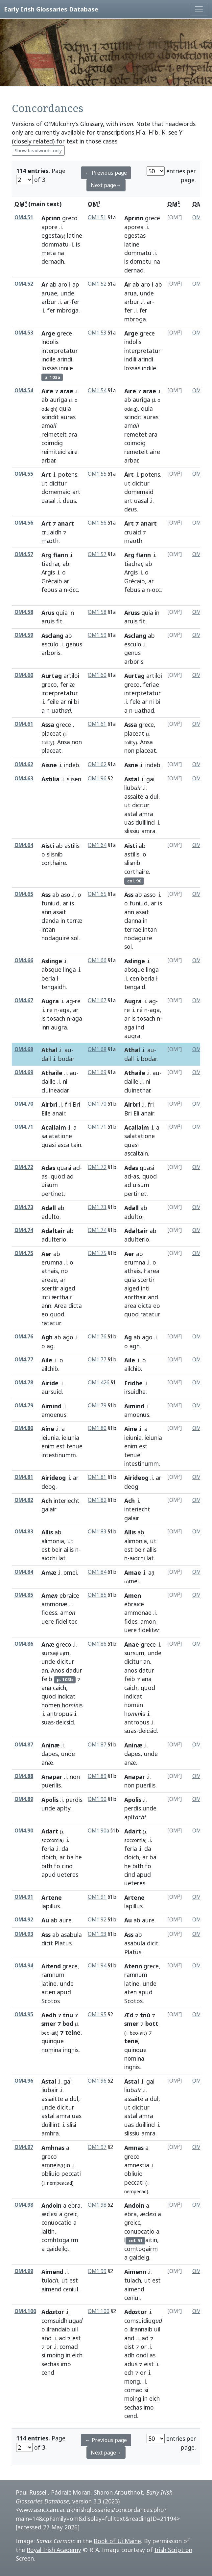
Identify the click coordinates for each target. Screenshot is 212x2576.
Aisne (49, 765)
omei (70, 1572)
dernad (134, 270)
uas (129, 822)
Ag (128, 1337)
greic (70, 2214)
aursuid (51, 1392)
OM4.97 (23, 2147)
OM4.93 (23, 1934)
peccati (71, 2173)
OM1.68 (97, 1049)
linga (69, 969)
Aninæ (50, 1745)
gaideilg (57, 2249)
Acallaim (53, 1127)
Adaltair (53, 1231)
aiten (48, 1992)
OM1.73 (97, 1207)
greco (70, 218)
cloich (48, 1857)
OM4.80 (23, 1428)
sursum (134, 1653)
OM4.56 (23, 522)
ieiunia (50, 1437)
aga (64, 1010)
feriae (151, 684)
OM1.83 (97, 1531)
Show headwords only (38, 150)
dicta (75, 1306)
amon (148, 1621)
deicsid (65, 1722)
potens (67, 474)
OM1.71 (97, 1126)
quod (58, 1176)
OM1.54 (97, 390)
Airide (50, 1383)
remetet (135, 434)
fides (130, 1621)
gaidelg (139, 2257)
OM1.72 (97, 1167)
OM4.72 (23, 1167)
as (44, 1176)
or (49, 2346)
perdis (74, 1800)
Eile (46, 1113)
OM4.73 (23, 1207)
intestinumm (58, 1455)
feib (46, 1679)
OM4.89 (23, 1799)
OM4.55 (23, 473)
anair (58, 1113)
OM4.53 (23, 332)
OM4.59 (23, 635)
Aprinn (50, 218)
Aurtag (51, 676)
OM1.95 (97, 2014)
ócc (73, 590)
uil (75, 2329)
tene (131, 2041)
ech (128, 2372)
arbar (48, 460)
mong (132, 2381)
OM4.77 (23, 1359)
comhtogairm (59, 2240)
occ (156, 590)
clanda (50, 920)
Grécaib (51, 581)
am (49, 425)
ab (53, 284)
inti (45, 1297)
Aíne (47, 1429)
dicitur (58, 483)
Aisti (47, 846)
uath (61, 710)
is (78, 244)
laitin (48, 2231)
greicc (132, 2222)
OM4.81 (23, 1477)
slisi (71, 2125)
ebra (74, 2205)
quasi (48, 1145)
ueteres (67, 1874)
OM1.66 (97, 960)
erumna (51, 1262)
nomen (50, 1705)
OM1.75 (97, 1253)
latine (74, 235)
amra (146, 814)
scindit (50, 417)
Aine (130, 1429)
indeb (71, 765)
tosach (56, 1018)
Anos (57, 1670)
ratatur (50, 1323)
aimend (51, 2289)
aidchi (49, 1558)
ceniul (132, 2298)
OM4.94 (23, 1965)
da (64, 1848)
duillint (50, 2125)
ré (140, 1010)
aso (65, 894)
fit (59, 621)
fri (68, 1104)
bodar (66, 1059)
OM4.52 (23, 283)
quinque (52, 2041)
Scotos (50, 2001)
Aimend (52, 2272)
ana (46, 1688)
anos (130, 1670)
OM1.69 (97, 1072)
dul (154, 796)
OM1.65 (97, 894)
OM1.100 (98, 2311)
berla (48, 978)
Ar (44, 284)
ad (76, 1168)
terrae (132, 929)
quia (65, 408)
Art (46, 474)
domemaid (56, 492)
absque (51, 969)
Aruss (132, 613)
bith (46, 1866)
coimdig (52, 443)
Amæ (48, 1572)
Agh (47, 1337)
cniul (70, 2289)
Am (49, 1595)
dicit (47, 1943)
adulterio (53, 1239)
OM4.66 (23, 960)
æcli (148, 2214)
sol (75, 938)
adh (129, 2355)
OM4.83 (23, 1531)
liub (132, 787)
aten (130, 1992)
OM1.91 (97, 1897)
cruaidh (51, 532)
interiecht (67, 1500)
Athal (49, 1050)
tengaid (134, 987)
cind (67, 1866)
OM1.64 (97, 845)
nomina (51, 2050)
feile (53, 701)
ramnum (52, 1975)
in (71, 613)
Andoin (51, 2205)
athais (49, 1271)
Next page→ (106, 185)
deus (69, 501)
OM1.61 (97, 724)
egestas (135, 235)
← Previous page (106, 172)
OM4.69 (23, 1072)
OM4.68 (23, 1049)
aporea (134, 227)
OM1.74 (97, 1230)
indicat (67, 1696)
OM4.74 (23, 1230)
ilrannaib (141, 2329)
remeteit (136, 452)
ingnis (71, 2050)
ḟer (143, 310)
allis (151, 1549)
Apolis (50, 1800)
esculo (50, 644)
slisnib (55, 854)
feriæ (67, 684)
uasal (48, 501)
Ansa (63, 742)
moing (55, 2355)
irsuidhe (135, 1392)
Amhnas (52, 2148)
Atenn (133, 1966)
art (76, 492)
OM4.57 (23, 554)
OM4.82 (23, 1500)
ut (44, 483)
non (77, 742)
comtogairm (141, 2249)
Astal (131, 779)
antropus (59, 1714)
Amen (132, 1595)
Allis (47, 1532)
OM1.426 (98, 1382)
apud (48, 1874)
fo (57, 1866)
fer (75, 302)
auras (68, 417)
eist (129, 2346)
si (43, 2355)
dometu (141, 261)
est (60, 1446)
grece (152, 218)
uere (47, 1621)
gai (150, 779)
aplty (63, 1808)
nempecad (135, 2191)
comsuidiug (143, 2321)
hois (72, 1705)
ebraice (69, 1595)
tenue (74, 1446)
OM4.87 (23, 1744)
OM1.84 (97, 1572)
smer (48, 2023)
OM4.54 (23, 390)
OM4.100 (25, 2311)
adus (130, 2364)
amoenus (53, 1414)
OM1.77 (97, 1359)
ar (66, 302)
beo (45, 2033)
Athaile (51, 1073)
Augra (50, 1001)
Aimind (51, 1406)
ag (69, 1001)
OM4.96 (23, 2080)
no (64, 1271)
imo (66, 2364)
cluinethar (137, 1090)
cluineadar (54, 1090)
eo (44, 1314)
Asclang (52, 635)
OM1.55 (97, 473)
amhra (50, 2133)
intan (48, 929)
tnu (68, 2015)
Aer (46, 1254)
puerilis (51, 1785)
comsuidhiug (61, 2321)
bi (76, 701)
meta (48, 253)
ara (72, 434)
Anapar (51, 1777)
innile (66, 368)
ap (75, 284)
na (61, 253)
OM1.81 (97, 1477)
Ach (46, 1500)
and (153, 1297)
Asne (131, 765)
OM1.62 (97, 764)
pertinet (52, 1194)
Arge (48, 333)
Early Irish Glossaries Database (51, 9)
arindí (145, 359)
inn (45, 1027)
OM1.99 (97, 2271)
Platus (63, 1943)
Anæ (47, 1644)
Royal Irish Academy (54, 2550)
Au (45, 1920)
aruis (48, 621)
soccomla (134, 1840)
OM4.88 (23, 1776)
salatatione (56, 1136)
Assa (47, 724)
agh (135, 1346)
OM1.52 (97, 283)
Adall (48, 1208)
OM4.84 (23, 1572)
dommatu (55, 244)
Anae (131, 1644)
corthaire (53, 863)
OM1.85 (97, 1594)
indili (130, 359)
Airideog (53, 1478)
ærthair (62, 1297)
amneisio (55, 2165)
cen (134, 978)
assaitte (52, 2099)
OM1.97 (97, 2147)
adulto (50, 1217)
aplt (135, 1817)
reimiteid (53, 452)
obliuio (50, 2173)
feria (47, 1848)
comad (68, 2346)
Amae (132, 1572)
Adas (48, 1168)
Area (60, 1306)
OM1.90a (98, 1830)
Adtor (52, 2312)
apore (49, 227)
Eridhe (133, 1383)
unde (67, 293)
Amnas (134, 2148)
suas (47, 1722)
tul (49, 2280)
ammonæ (54, 1604)
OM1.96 (97, 778)
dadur (74, 1670)
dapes (49, 1754)
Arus (47, 613)
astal (130, 814)
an (44, 1670)
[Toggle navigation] (199, 9)
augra (59, 1027)
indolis (50, 342)
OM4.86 (23, 1643)
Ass (46, 894)
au (67, 1050)
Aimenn (135, 2272)
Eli (136, 1113)
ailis (69, 1549)
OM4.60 (23, 675)
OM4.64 (23, 845)
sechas (50, 2364)
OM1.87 (97, 1744)
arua (130, 293)
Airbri (49, 1104)
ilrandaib (58, 2329)
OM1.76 (97, 1336)
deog (48, 1486)
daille (48, 1081)
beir (57, 1549)
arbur (49, 302)
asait (59, 912)
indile (48, 359)
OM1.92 (97, 1919)
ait (54, 2033)
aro (62, 284)
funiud (50, 903)
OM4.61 (23, 724)
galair (49, 1509)
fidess (49, 1612)
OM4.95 (23, 2014)
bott (151, 2023)
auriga (58, 399)
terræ (74, 920)
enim (48, 1446)
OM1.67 (97, 1000)
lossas (49, 368)
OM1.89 (97, 1776)
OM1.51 (97, 217)
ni (70, 701)
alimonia (52, 1541)
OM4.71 (23, 1126)
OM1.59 (97, 635)
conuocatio (56, 2222)
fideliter (66, 1621)
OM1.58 (97, 612)
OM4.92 (23, 1919)
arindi (64, 359)
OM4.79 (23, 1405)
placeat (51, 733)
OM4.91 (23, 1897)
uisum (49, 1185)
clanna (132, 920)
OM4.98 (23, 2204)
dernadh (52, 261)
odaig (130, 409)
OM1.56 (97, 522)
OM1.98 (97, 2204)
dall (46, 1059)
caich (59, 1688)
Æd (128, 2015)
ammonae (138, 1612)
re (78, 1001)
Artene (51, 1897)
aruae (49, 293)
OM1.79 (97, 1405)
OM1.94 (97, 1965)
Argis (48, 572)
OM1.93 (97, 1934)
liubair (49, 2090)
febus (49, 590)
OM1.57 (97, 554)
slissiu (132, 831)
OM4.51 (23, 217)
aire (72, 452)
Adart (49, 1831)
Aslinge (51, 961)
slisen (74, 779)
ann (46, 912)
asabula (71, 1934)
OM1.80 (97, 1428)
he (78, 1857)
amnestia (136, 2165)
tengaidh (53, 987)
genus (74, 644)
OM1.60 (97, 675)
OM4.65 (23, 894)
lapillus (50, 1906)
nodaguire (55, 938)
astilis (72, 846)
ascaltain (69, 1145)
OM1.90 (97, 1799)
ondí (142, 2355)
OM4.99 (23, 2271)
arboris (50, 653)
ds (130, 509)
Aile (46, 1360)
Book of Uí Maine (117, 2541)
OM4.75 (23, 1253)
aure (65, 1920)
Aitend (51, 1966)
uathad (144, 710)
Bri (76, 1104)
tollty (129, 742)
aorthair (135, 1297)
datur (146, 1670)
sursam (55, 1653)
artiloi (71, 676)
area (49, 1280)
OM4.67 (23, 1000)
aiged (67, 1288)
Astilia (50, 779)
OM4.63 (23, 778)
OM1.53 (97, 332)
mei (134, 1581)
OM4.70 (23, 1103)
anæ (47, 1762)
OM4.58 (23, 612)
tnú (145, 2015)
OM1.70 (97, 1103)
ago (68, 1337)
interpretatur (59, 351)
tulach (132, 2280)
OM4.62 (23, 764)
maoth (133, 541)
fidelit (148, 1630)
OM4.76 (23, 1336)
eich (77, 2355)
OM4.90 (23, 1830)
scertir (50, 1288)
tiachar (50, 564)
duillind (145, 822)
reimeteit (54, 434)
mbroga (68, 310)
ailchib (49, 1369)
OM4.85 (23, 1594)
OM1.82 (97, 1500)
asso (150, 894)
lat (62, 1558)
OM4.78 (23, 1382)
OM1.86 (97, 1643)
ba (70, 1857)
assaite (133, 796)
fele (135, 701)
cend (47, 2372)
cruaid (132, 532)
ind (140, 1027)
